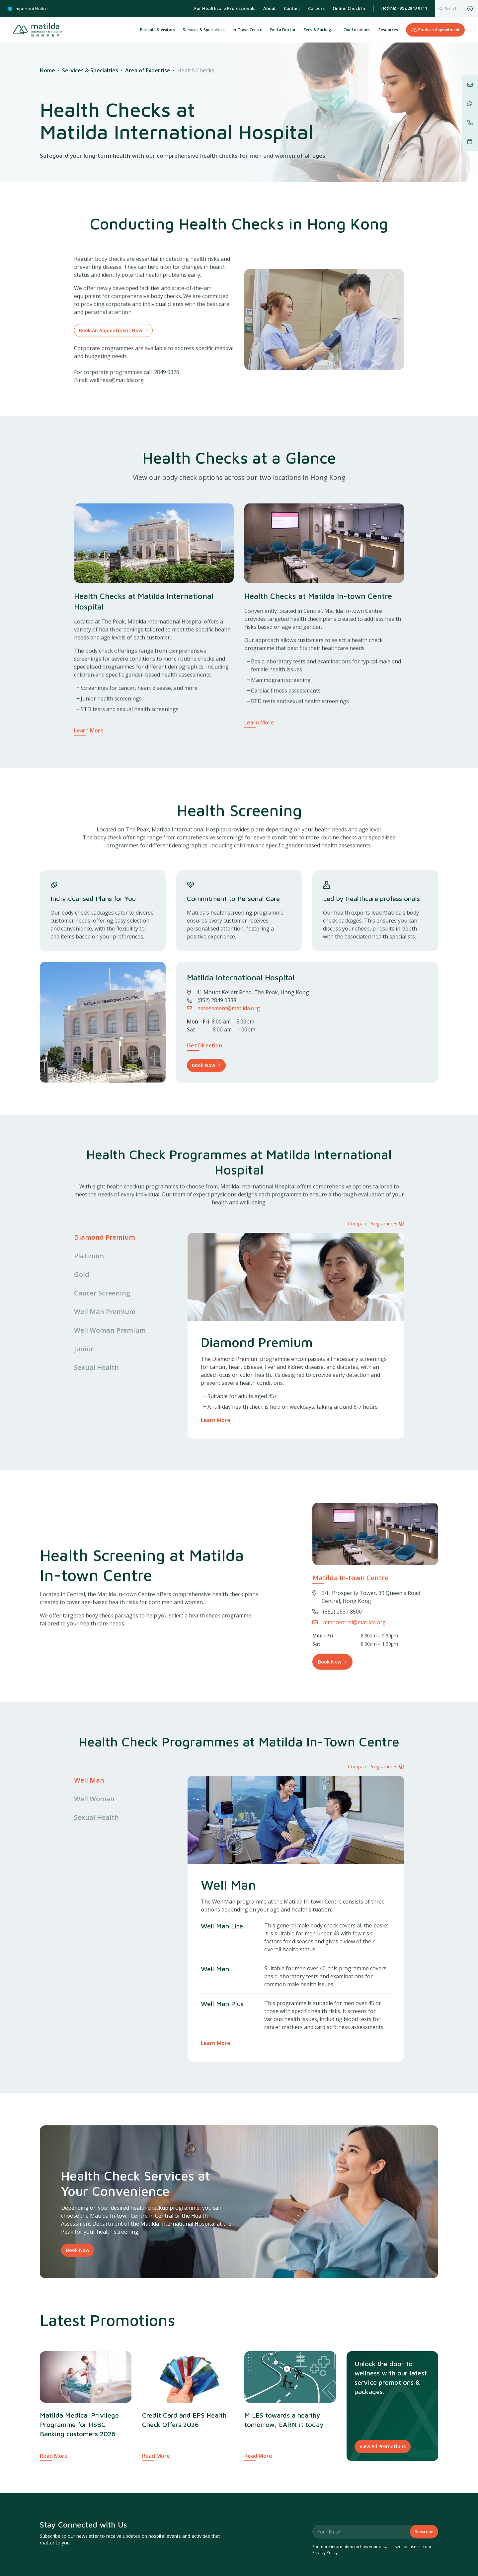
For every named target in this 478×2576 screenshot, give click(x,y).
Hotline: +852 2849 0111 (404, 8)
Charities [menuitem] (49, 2555)
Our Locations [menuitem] (190, 2555)
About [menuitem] (269, 8)
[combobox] (448, 8)
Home (47, 70)
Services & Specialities (204, 30)
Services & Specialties (90, 70)
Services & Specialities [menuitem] (199, 2566)
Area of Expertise (147, 70)
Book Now (77, 2188)
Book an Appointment (435, 30)
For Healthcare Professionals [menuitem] (224, 8)
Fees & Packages (320, 30)
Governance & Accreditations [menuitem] (367, 2534)
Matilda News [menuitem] (54, 2566)
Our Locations (357, 30)
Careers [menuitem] (316, 8)
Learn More (215, 1420)
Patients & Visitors (157, 30)
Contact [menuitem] (292, 8)
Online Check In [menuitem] (349, 8)
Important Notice (28, 9)
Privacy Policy (325, 2490)
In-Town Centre (247, 30)
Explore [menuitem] (189, 2534)
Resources (388, 30)
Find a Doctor (283, 30)
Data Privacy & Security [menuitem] (336, 2566)
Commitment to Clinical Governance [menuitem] (349, 2555)
